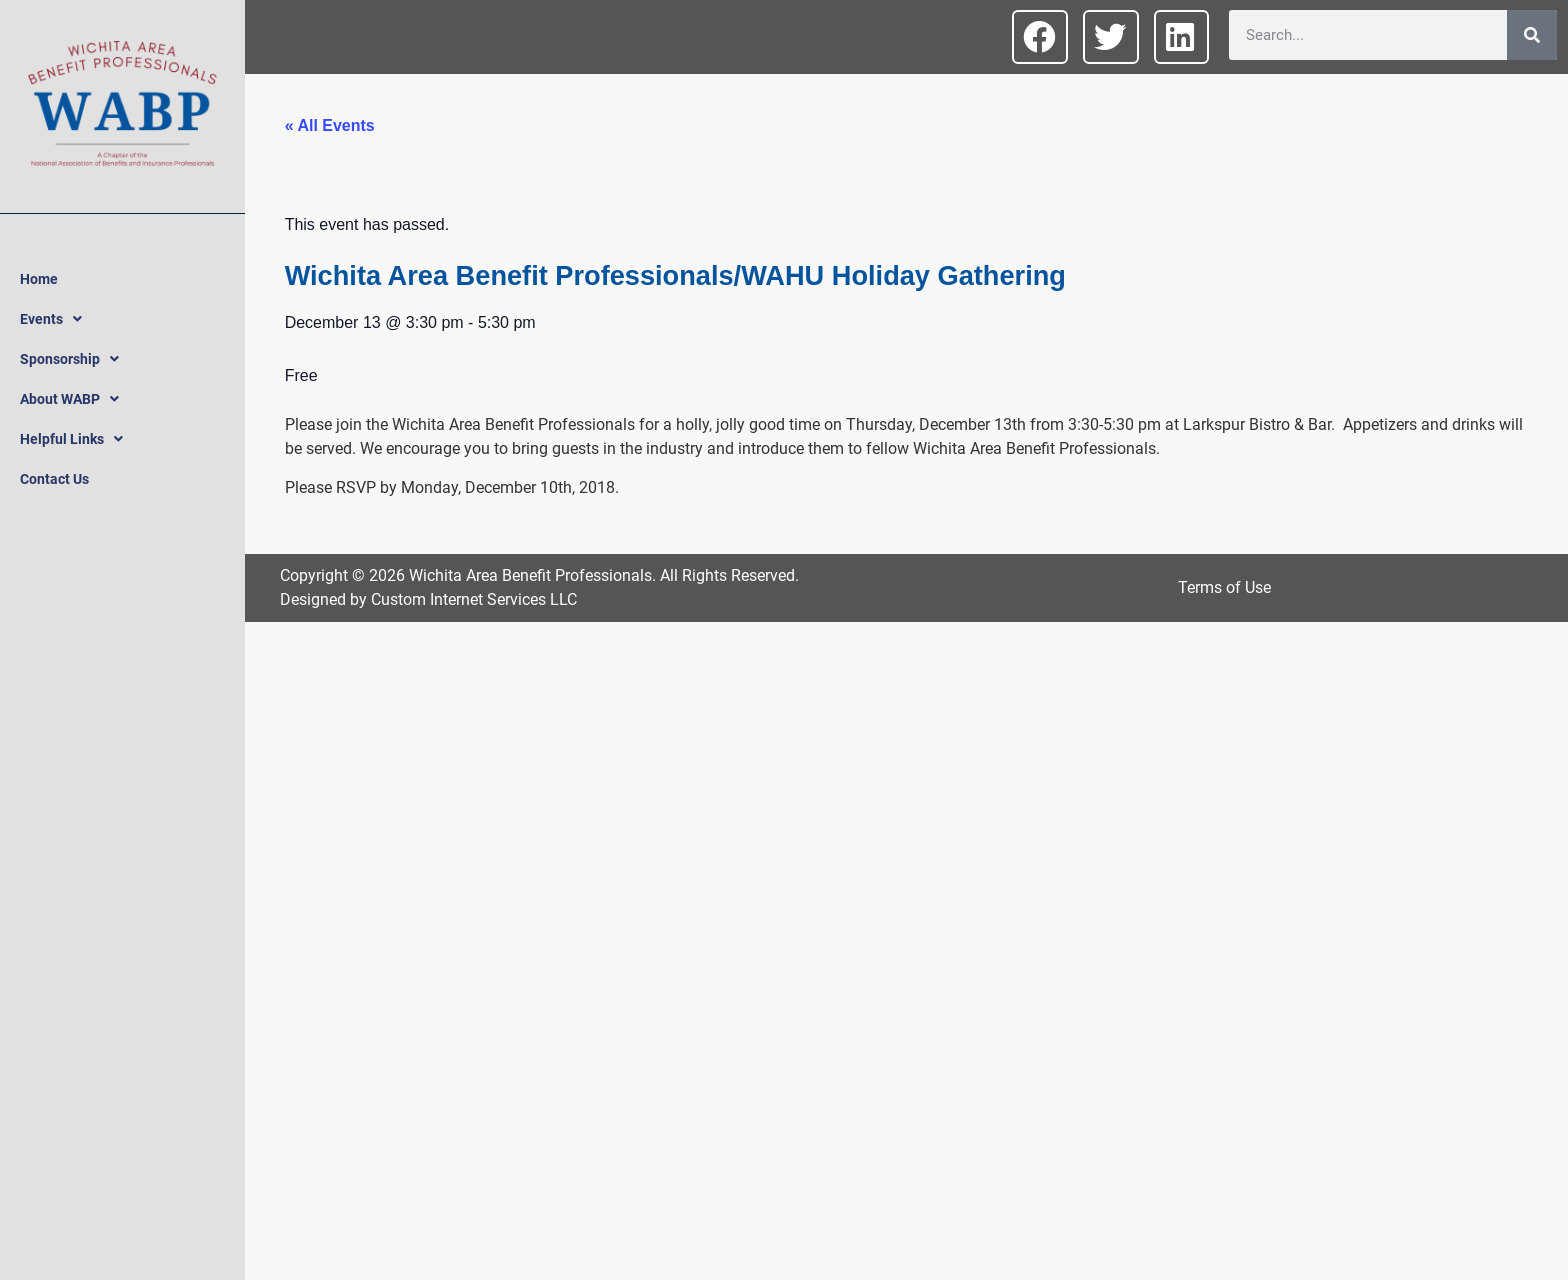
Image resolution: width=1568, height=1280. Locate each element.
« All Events (330, 125)
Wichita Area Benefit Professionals (530, 575)
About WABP (69, 399)
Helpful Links (71, 439)
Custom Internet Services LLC (474, 599)
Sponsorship (69, 359)
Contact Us (54, 479)
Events (51, 319)
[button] (1040, 37)
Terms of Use (1224, 587)
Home (39, 279)
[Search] (1532, 35)
